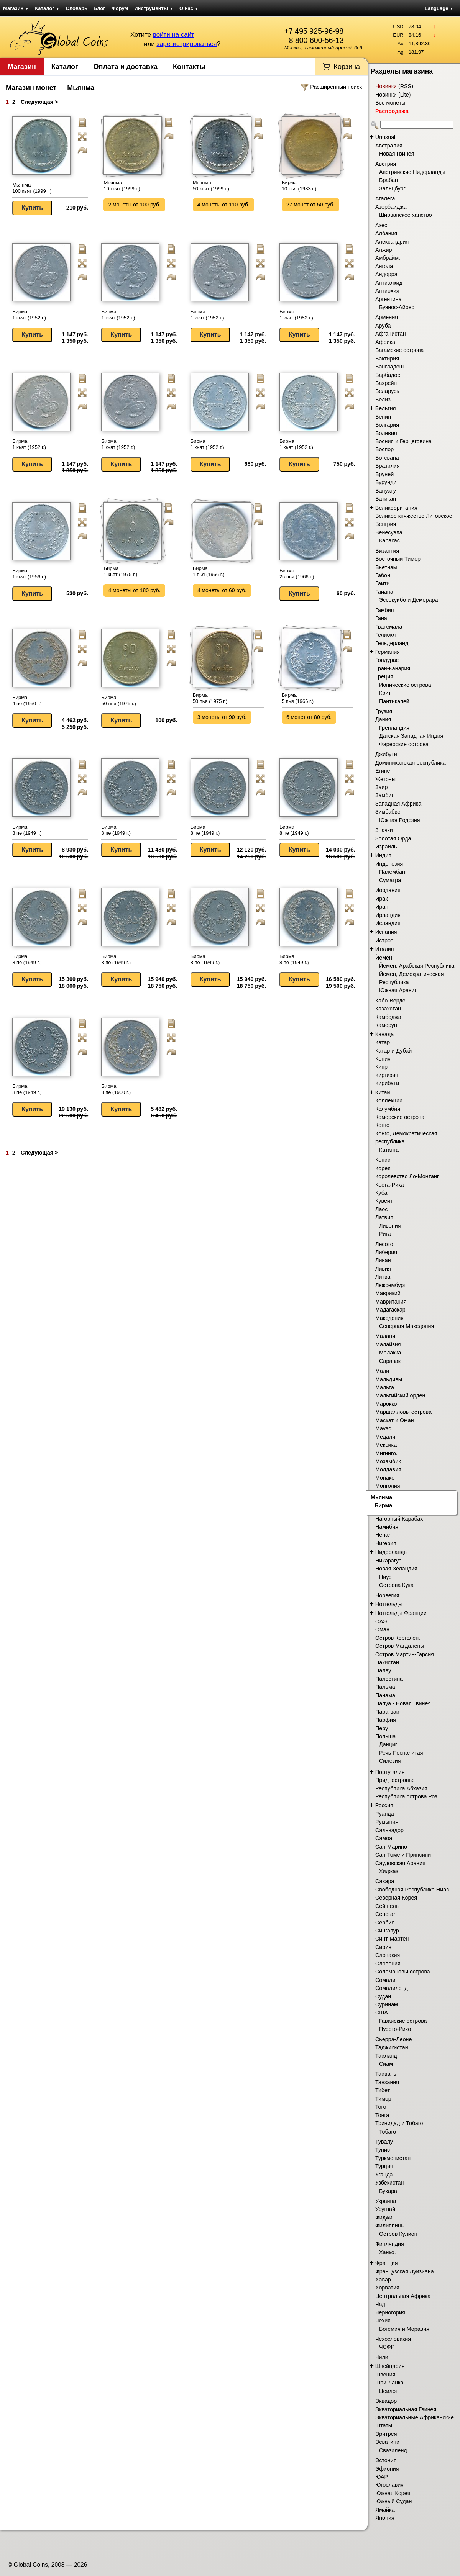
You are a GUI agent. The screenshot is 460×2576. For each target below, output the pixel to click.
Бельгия (385, 408)
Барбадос (387, 375)
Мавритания (391, 1302)
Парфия (385, 1720)
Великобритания (396, 508)
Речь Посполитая (401, 1753)
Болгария (387, 425)
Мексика (386, 1445)
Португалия (390, 1772)
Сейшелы (387, 1906)
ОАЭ (381, 1621)
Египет (384, 771)
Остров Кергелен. (397, 1638)
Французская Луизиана (404, 2271)
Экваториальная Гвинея (405, 2409)
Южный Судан (393, 2501)
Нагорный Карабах (399, 1519)
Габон (382, 575)
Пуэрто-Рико (395, 2029)
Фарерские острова (404, 744)
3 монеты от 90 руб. (221, 717)
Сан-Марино (391, 1847)
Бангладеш (389, 367)
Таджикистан (391, 2047)
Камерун (386, 1025)
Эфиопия (387, 2469)
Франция (386, 2263)
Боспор (384, 449)
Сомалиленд (391, 1988)
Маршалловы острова (403, 1412)
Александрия (392, 242)
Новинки (386, 86)
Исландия (388, 923)
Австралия (388, 145)
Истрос (384, 940)
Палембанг (393, 872)
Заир (381, 787)
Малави (385, 1336)
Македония (389, 1318)
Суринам (386, 2004)
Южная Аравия (398, 990)
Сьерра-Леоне (393, 2039)
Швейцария (389, 2366)
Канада (384, 1034)
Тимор (383, 2099)
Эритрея (386, 2434)
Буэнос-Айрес (396, 307)
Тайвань (385, 2074)
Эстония (385, 2460)
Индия (383, 855)
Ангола (384, 266)
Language (439, 8)
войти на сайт (173, 34)
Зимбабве (388, 812)
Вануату (385, 491)
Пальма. (386, 1687)
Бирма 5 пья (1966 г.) (298, 698)
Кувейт (384, 1201)
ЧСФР (386, 2347)
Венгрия (385, 524)
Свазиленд (393, 2450)
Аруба (383, 326)
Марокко (386, 1404)
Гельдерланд (391, 643)
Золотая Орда (393, 838)
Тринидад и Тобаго (399, 2123)
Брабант (390, 180)
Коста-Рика (389, 1185)
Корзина (347, 66)
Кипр (381, 1067)
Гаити (382, 583)
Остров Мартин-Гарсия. (405, 1654)
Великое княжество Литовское (413, 516)
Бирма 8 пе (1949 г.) (27, 830)
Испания (386, 932)
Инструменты (153, 8)
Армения (386, 317)
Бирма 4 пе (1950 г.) (27, 700)
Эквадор (386, 2401)
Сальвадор (389, 1830)
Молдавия (388, 1469)
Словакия (387, 1955)
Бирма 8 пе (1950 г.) (116, 1089)
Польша (385, 1736)
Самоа (383, 1838)
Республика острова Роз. (407, 1796)
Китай (382, 1092)
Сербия (384, 1922)
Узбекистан (389, 2183)
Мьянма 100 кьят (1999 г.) (31, 188)
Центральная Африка (402, 2296)
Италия (384, 949)
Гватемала (388, 627)
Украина (385, 2201)
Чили (381, 2357)
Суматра (390, 880)
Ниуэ (385, 1577)
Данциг (388, 1744)
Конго (382, 1125)
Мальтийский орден (400, 1395)
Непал (383, 1535)
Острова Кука (396, 1585)
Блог (99, 8)
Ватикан (385, 499)
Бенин (383, 417)
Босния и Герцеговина (403, 441)
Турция (384, 2166)
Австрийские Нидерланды (412, 172)
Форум (120, 8)
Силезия (390, 1761)
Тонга (382, 2115)
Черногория (390, 2312)
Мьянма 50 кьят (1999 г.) (211, 186)
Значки (384, 830)
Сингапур (387, 1930)
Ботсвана (387, 458)
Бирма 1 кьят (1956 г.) (29, 574)
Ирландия (388, 915)
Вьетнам (386, 567)
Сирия (383, 1947)
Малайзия (388, 1344)
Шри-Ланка (389, 2382)
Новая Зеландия (396, 1569)
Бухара (388, 2191)
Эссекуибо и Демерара (408, 600)
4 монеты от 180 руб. (134, 590)
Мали (382, 1371)
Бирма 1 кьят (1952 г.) (29, 315)
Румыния (386, 1822)
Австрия (385, 164)
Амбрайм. (387, 258)
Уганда (384, 2175)
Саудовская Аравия (400, 1863)
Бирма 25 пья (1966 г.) (296, 574)
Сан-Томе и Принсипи (403, 1855)
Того (380, 2107)
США (381, 2012)
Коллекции (388, 1100)
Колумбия (387, 1109)
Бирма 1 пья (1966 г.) (209, 571)
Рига (385, 1234)
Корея (383, 1168)
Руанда (384, 1814)
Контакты (189, 66)
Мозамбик (388, 1461)
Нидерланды (391, 1552)
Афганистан (390, 334)
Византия (387, 551)
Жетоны (385, 779)
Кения (383, 1059)
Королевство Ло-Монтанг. (407, 1176)
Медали (385, 1437)
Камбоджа (388, 1017)
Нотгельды (388, 1604)
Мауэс (383, 1428)
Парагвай (387, 1712)
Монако (384, 1478)
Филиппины (390, 2225)
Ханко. (387, 2252)
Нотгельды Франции (401, 1613)
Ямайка (385, 2510)
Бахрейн (386, 383)
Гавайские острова (403, 2021)
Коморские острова (399, 1117)
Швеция (385, 2374)
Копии (383, 1160)
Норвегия (387, 1595)
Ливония (390, 1226)
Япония (384, 2518)
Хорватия (387, 2288)
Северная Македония (406, 1326)
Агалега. (386, 198)
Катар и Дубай (393, 1051)
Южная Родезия (399, 820)
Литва (382, 1277)
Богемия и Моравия (404, 2329)
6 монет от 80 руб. (309, 717)
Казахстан (388, 1009)
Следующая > (39, 102)
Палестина (389, 1679)
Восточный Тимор (398, 559)
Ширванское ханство (405, 215)
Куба (381, 1193)
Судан (383, 1996)
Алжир (383, 250)
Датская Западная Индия (411, 736)
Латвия (384, 1217)
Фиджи (384, 2217)
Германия (387, 652)
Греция (384, 676)
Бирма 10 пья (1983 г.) (299, 186)
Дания (383, 719)
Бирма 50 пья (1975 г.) (118, 700)
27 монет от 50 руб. (310, 204)
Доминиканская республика (410, 763)
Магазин (16, 8)
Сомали (385, 1980)
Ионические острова (405, 685)
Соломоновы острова (402, 1971)
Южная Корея (393, 2493)
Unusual (385, 137)
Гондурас (387, 660)
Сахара (384, 1881)
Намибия (386, 1527)
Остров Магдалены (399, 1646)
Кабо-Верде (390, 1000)
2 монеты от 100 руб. (134, 204)
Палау (383, 1670)
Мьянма (381, 1497)
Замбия (384, 795)
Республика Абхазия (401, 1788)
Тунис (382, 2150)
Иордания (388, 890)
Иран (381, 907)
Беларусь (387, 391)
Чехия (383, 2320)
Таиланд (386, 2056)
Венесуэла (388, 532)
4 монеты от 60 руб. (221, 590)
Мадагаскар (390, 1310)
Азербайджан (392, 207)
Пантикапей (394, 701)
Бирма (383, 1505)
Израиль (386, 846)
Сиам (386, 2064)
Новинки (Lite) (393, 95)
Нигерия (385, 1543)
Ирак (381, 899)
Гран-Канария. (393, 668)
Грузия (383, 711)
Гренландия (394, 728)
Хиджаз (388, 1871)
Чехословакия (393, 2339)
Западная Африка (398, 804)
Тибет (382, 2090)
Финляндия (389, 2244)
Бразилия (387, 466)
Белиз (383, 399)
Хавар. (384, 2279)
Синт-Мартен (392, 1939)
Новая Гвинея (396, 154)
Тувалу (384, 2142)
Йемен (383, 958)
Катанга (389, 1150)
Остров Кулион (398, 2234)
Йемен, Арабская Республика (416, 966)
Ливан (383, 1260)
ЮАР (381, 2477)
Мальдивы (388, 1379)
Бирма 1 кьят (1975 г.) (120, 571)
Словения (388, 1963)
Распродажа (391, 111)
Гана (381, 618)
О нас (189, 8)
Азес (381, 225)
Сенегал (385, 1914)
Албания (386, 233)
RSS (405, 86)
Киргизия (386, 1075)
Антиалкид (388, 283)
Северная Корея (396, 1898)
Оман (382, 1629)
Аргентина (388, 299)
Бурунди (385, 482)
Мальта (384, 1387)
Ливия (383, 1269)
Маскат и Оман (394, 1420)
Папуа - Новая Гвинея (403, 1703)
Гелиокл (385, 635)
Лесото (384, 1244)
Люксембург (390, 1285)
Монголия (387, 1486)
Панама (385, 1695)
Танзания (387, 2082)
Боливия (386, 433)
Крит (385, 693)
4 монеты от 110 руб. (223, 204)
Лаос (381, 1209)
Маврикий (388, 1293)
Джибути (386, 754)
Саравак (390, 1361)
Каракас (389, 540)
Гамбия (384, 610)
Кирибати (387, 1083)
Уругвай (385, 2209)
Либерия (386, 1252)
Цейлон (389, 2391)
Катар (382, 1042)
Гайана (384, 592)
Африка (385, 342)
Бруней (384, 474)
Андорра (386, 274)
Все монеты (390, 103)
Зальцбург (392, 188)
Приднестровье (395, 1780)
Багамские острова (399, 350)
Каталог (47, 8)
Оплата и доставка (126, 66)
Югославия (389, 2485)
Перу (381, 1728)
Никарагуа (388, 1560)
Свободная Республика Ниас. (412, 1890)
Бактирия (387, 358)
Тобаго (387, 2132)
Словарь (76, 8)
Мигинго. (386, 1453)
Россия (384, 1805)
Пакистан (387, 1662)
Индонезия (389, 864)
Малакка (390, 1352)
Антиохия (387, 291)
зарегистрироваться (186, 43)
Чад (380, 2304)
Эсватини (387, 2442)
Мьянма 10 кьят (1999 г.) (122, 186)
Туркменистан (393, 2158)
